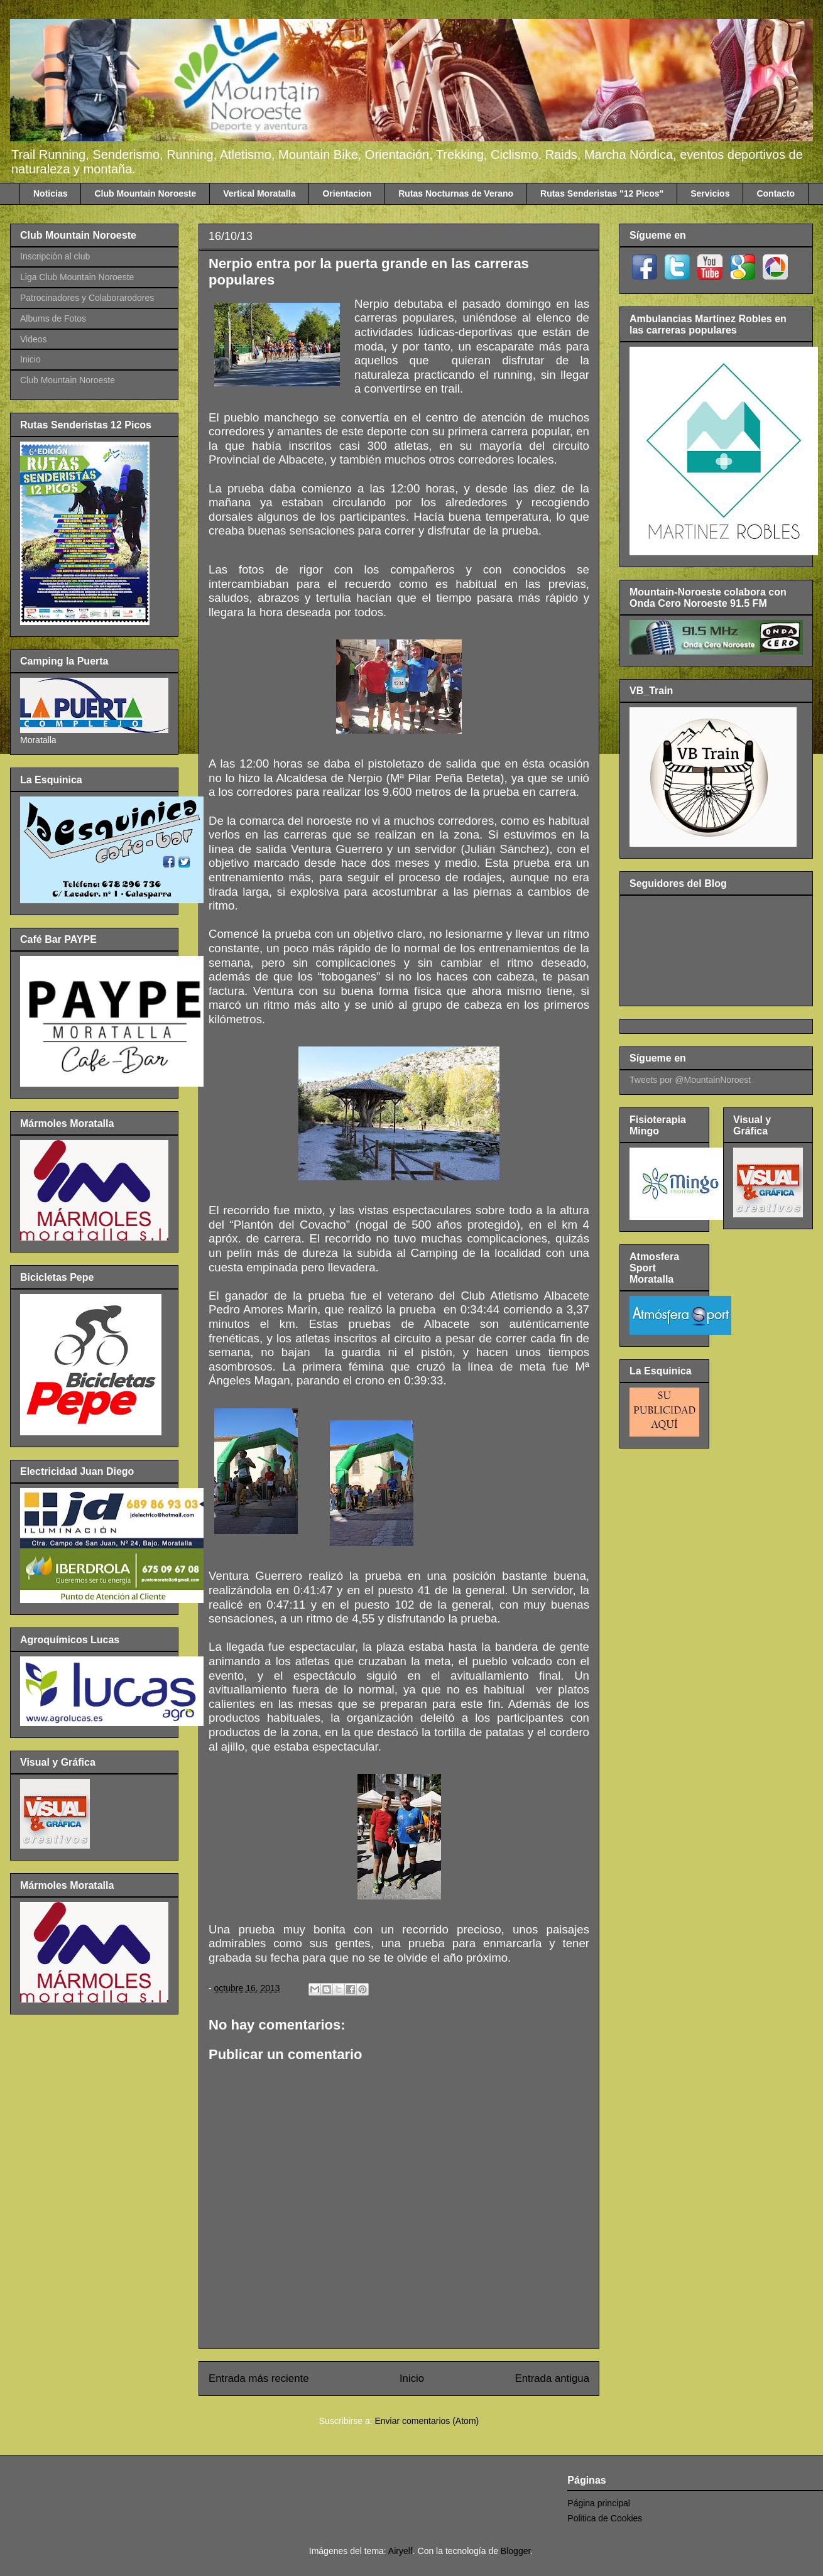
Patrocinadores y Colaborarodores (87, 298)
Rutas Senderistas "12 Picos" (601, 193)
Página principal (598, 2503)
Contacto (775, 193)
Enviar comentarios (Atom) (426, 2421)
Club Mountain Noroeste (145, 193)
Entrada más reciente (259, 2378)
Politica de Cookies (604, 2518)
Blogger (515, 2551)
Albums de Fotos (53, 318)
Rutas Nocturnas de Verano (455, 193)
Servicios (709, 193)
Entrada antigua (552, 2378)
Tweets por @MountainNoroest (690, 1080)
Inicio (412, 2378)
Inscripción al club (55, 256)
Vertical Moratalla (259, 193)
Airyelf (400, 2551)
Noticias (50, 193)
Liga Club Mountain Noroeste (77, 277)
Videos (33, 339)
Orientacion (346, 193)
